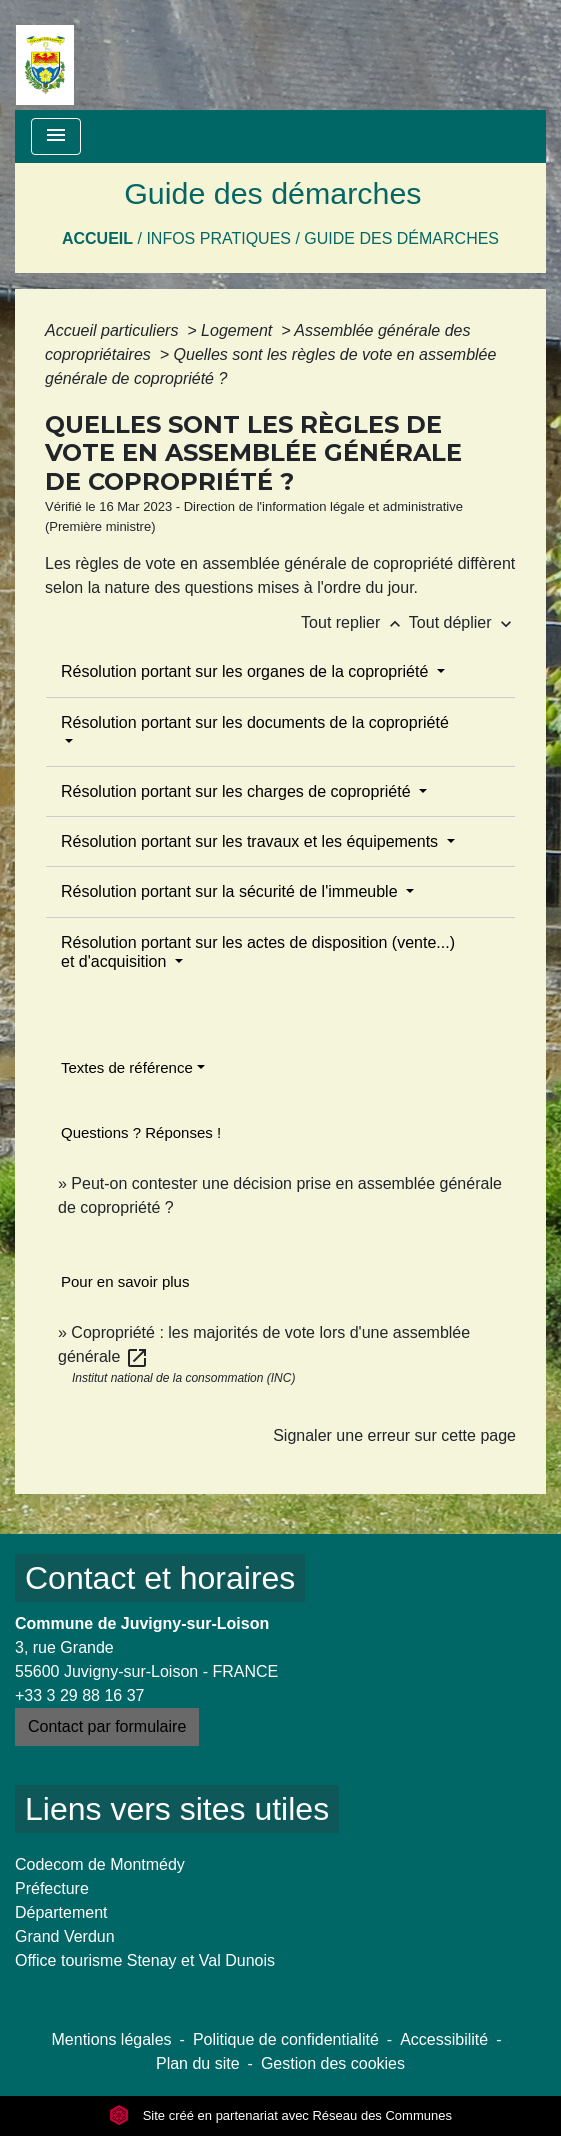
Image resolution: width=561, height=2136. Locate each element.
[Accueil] (45, 55)
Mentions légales (112, 2039)
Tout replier (355, 622)
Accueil (97, 238)
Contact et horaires (160, 1578)
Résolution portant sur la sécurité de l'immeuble (231, 891)
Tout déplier (462, 622)
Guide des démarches (401, 238)
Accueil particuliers (114, 330)
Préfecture (52, 1888)
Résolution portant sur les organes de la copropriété (247, 671)
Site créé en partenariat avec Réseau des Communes (280, 2115)
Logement (239, 330)
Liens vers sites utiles (177, 1809)
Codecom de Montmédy (100, 1864)
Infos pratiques (218, 238)
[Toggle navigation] (56, 136)
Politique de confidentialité (286, 2039)
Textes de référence (127, 1067)
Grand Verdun (65, 1936)
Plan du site (198, 2063)
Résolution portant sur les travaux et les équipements (252, 841)
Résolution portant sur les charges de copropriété (238, 791)
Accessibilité (444, 2039)
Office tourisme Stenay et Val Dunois (145, 1960)
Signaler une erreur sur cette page (394, 1435)
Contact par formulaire (107, 1726)
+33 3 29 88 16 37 (79, 1695)
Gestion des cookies (333, 2063)
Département (61, 1912)
